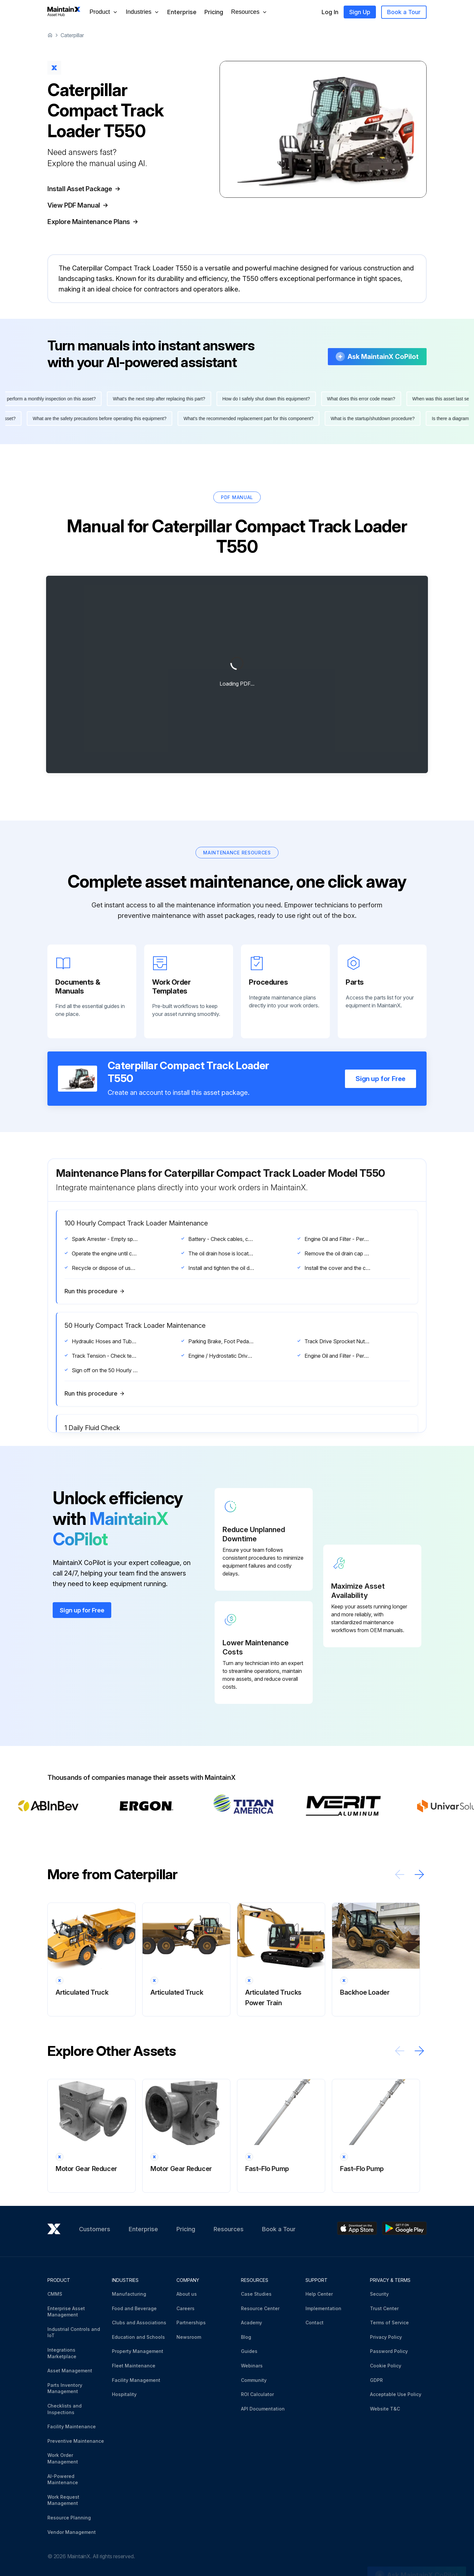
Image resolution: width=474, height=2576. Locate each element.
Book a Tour (404, 12)
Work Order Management (62, 2458)
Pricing (213, 12)
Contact (314, 2322)
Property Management (137, 2351)
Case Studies (256, 2294)
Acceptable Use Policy (395, 2394)
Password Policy (389, 2351)
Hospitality (124, 2394)
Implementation (323, 2308)
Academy (251, 2322)
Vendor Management (71, 2532)
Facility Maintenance (71, 2426)
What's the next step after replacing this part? (162, 398)
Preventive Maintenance (75, 2441)
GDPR (376, 2380)
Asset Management (69, 2370)
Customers (94, 2229)
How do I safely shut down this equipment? (269, 398)
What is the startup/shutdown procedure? (369, 418)
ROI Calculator (257, 2394)
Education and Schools (138, 2337)
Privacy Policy (386, 2337)
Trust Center (384, 2308)
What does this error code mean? (364, 398)
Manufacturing (129, 2294)
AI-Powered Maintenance (62, 2479)
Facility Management (136, 2380)
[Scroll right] (419, 1874)
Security (379, 2294)
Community (254, 2380)
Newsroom (188, 2337)
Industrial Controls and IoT (73, 2332)
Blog (246, 2337)
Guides (249, 2351)
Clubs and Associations (139, 2322)
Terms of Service (389, 2322)
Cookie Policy (385, 2365)
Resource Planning (69, 2517)
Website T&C (385, 2409)
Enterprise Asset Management (66, 2312)
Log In (330, 12)
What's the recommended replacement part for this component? (245, 418)
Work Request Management (63, 2500)
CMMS (54, 2294)
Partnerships (191, 2322)
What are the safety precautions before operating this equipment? (96, 418)
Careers (185, 2308)
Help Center (319, 2294)
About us (186, 2294)
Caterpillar (72, 35)
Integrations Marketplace (61, 2353)
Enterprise (182, 12)
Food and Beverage (134, 2308)
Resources (229, 2229)
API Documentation (263, 2409)
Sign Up (359, 12)
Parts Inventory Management (64, 2388)
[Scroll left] (399, 1874)
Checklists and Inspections (64, 2409)
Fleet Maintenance (133, 2365)
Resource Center (260, 2308)
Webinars (252, 2365)
